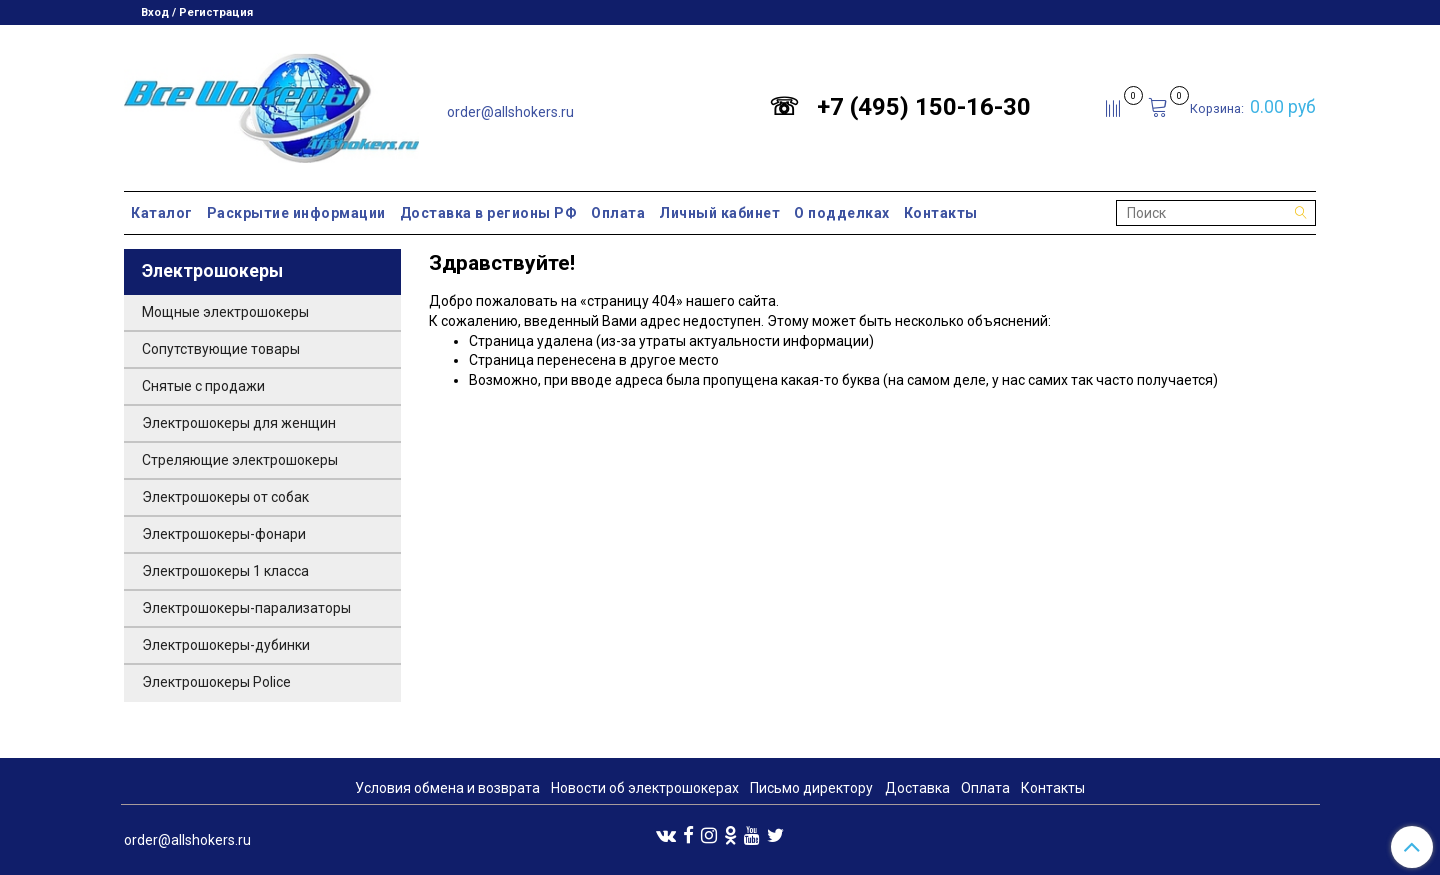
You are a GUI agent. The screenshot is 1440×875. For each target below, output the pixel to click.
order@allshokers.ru (510, 112)
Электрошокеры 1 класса (225, 571)
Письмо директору (811, 788)
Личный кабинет (719, 213)
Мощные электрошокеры (225, 312)
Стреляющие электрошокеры (240, 460)
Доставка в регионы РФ (489, 213)
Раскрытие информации (296, 213)
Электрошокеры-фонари (224, 534)
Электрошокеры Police (216, 682)
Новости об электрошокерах (645, 788)
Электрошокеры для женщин (239, 423)
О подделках (842, 213)
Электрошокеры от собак (225, 497)
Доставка (917, 788)
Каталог (162, 213)
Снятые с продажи (203, 386)
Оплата (618, 213)
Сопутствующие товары (221, 349)
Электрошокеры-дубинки (226, 645)
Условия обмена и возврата (447, 788)
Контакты (941, 213)
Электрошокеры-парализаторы (246, 608)
